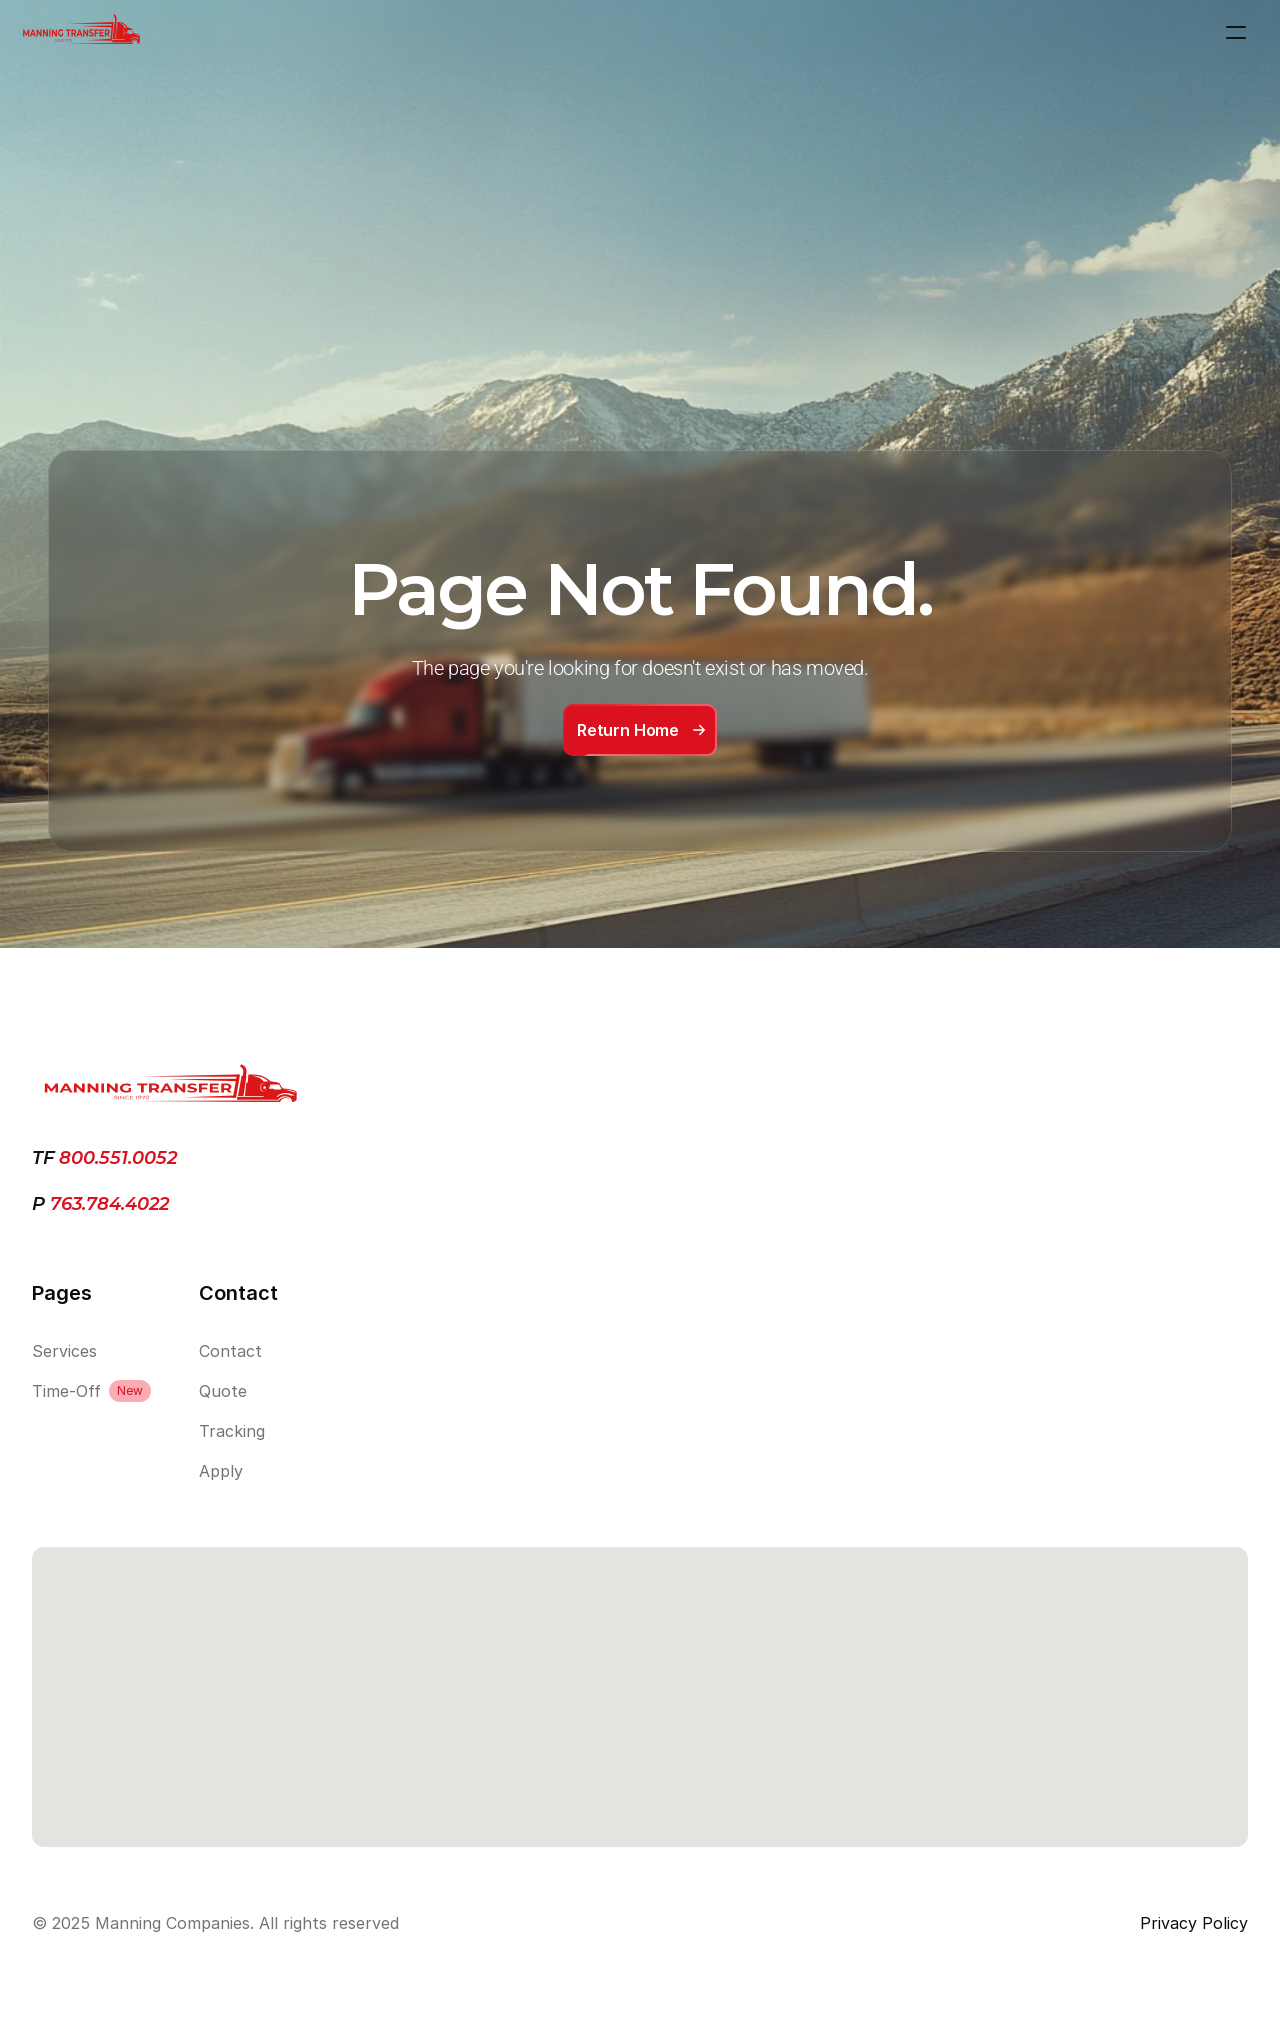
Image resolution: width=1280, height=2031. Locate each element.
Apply (221, 1471)
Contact (230, 1351)
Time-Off (66, 1391)
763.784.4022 (107, 1204)
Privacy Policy (1194, 1923)
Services (64, 1351)
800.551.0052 (118, 1158)
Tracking (232, 1431)
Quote (223, 1391)
